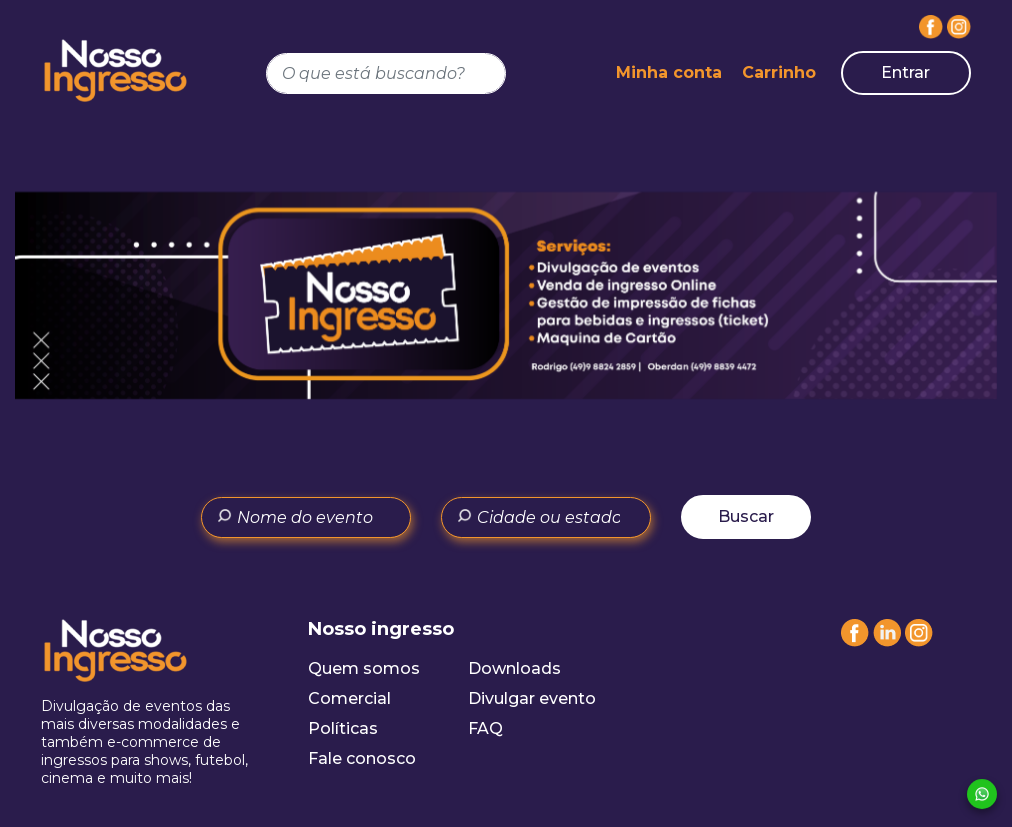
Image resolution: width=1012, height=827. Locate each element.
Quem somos (364, 668)
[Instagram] (959, 27)
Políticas (343, 728)
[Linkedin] (887, 641)
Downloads (514, 668)
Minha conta (669, 72)
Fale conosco (362, 758)
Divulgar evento (532, 698)
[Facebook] (931, 27)
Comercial (349, 698)
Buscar (746, 516)
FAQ (485, 728)
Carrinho (779, 72)
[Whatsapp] (982, 794)
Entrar (905, 72)
